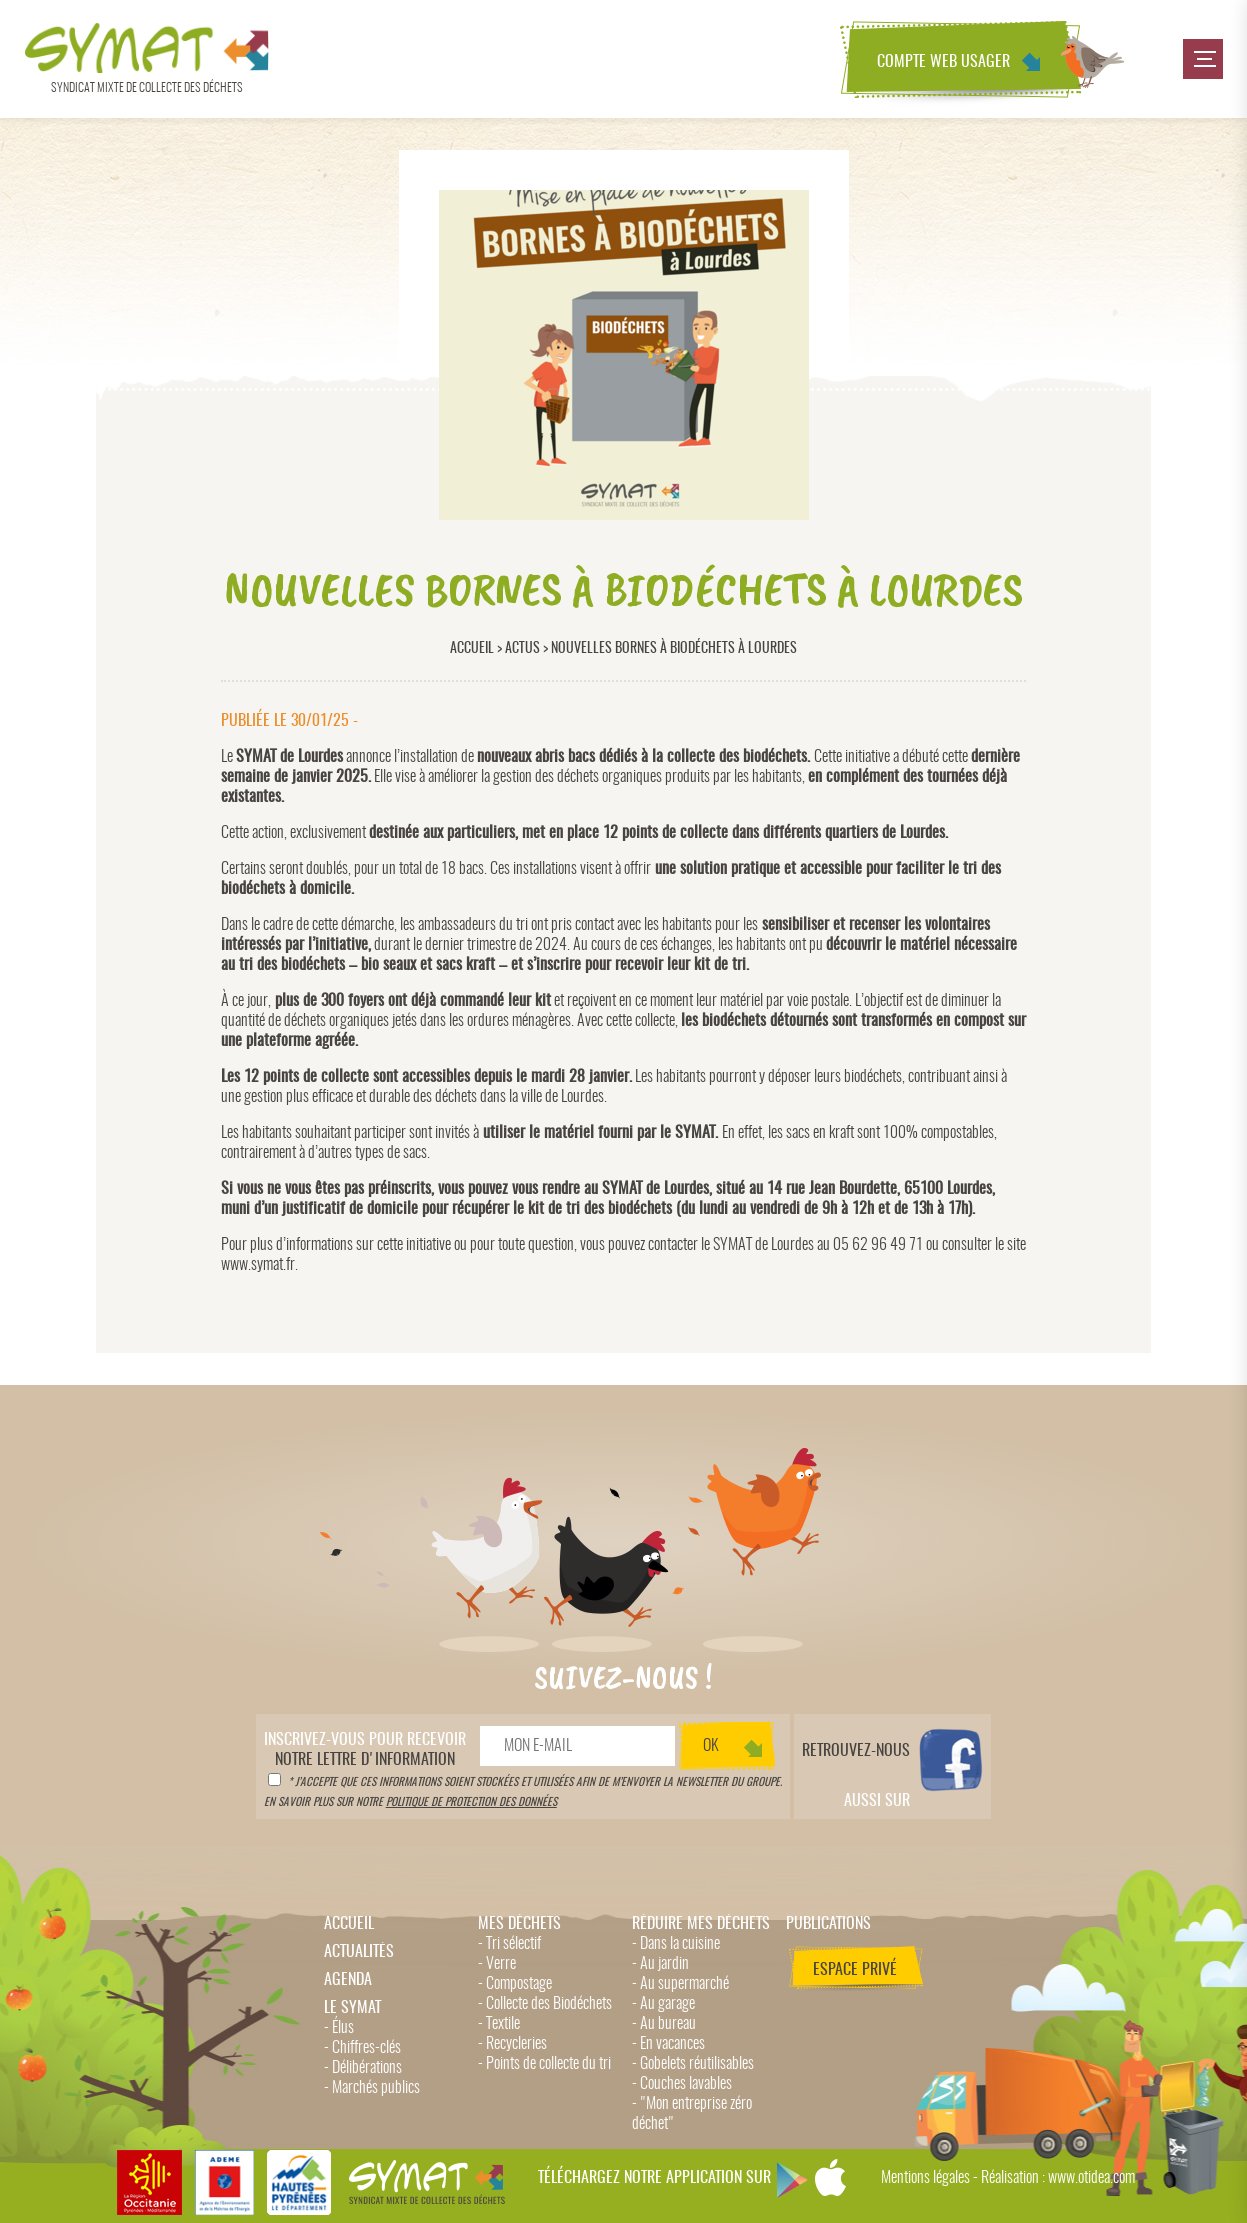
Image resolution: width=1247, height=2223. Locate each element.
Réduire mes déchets (701, 1924)
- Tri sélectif (509, 1944)
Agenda (348, 1980)
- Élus (339, 2028)
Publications (828, 1924)
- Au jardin (660, 1964)
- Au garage (663, 2004)
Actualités (359, 1952)
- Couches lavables (682, 2084)
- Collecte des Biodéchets (545, 2004)
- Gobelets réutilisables (693, 2064)
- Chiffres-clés (362, 2048)
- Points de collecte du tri (544, 2064)
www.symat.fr (258, 1265)
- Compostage (515, 1984)
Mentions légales (925, 2178)
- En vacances (668, 2044)
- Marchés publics (372, 2088)
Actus (522, 648)
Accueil (472, 648)
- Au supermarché (680, 1984)
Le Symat (352, 2008)
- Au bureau (664, 2024)
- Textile (499, 2024)
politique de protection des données (471, 1802)
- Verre (497, 1964)
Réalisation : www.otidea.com (1058, 2178)
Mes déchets (519, 1924)
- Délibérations (363, 2068)
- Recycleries (512, 2044)
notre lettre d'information (365, 1750)
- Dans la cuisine (676, 1944)
